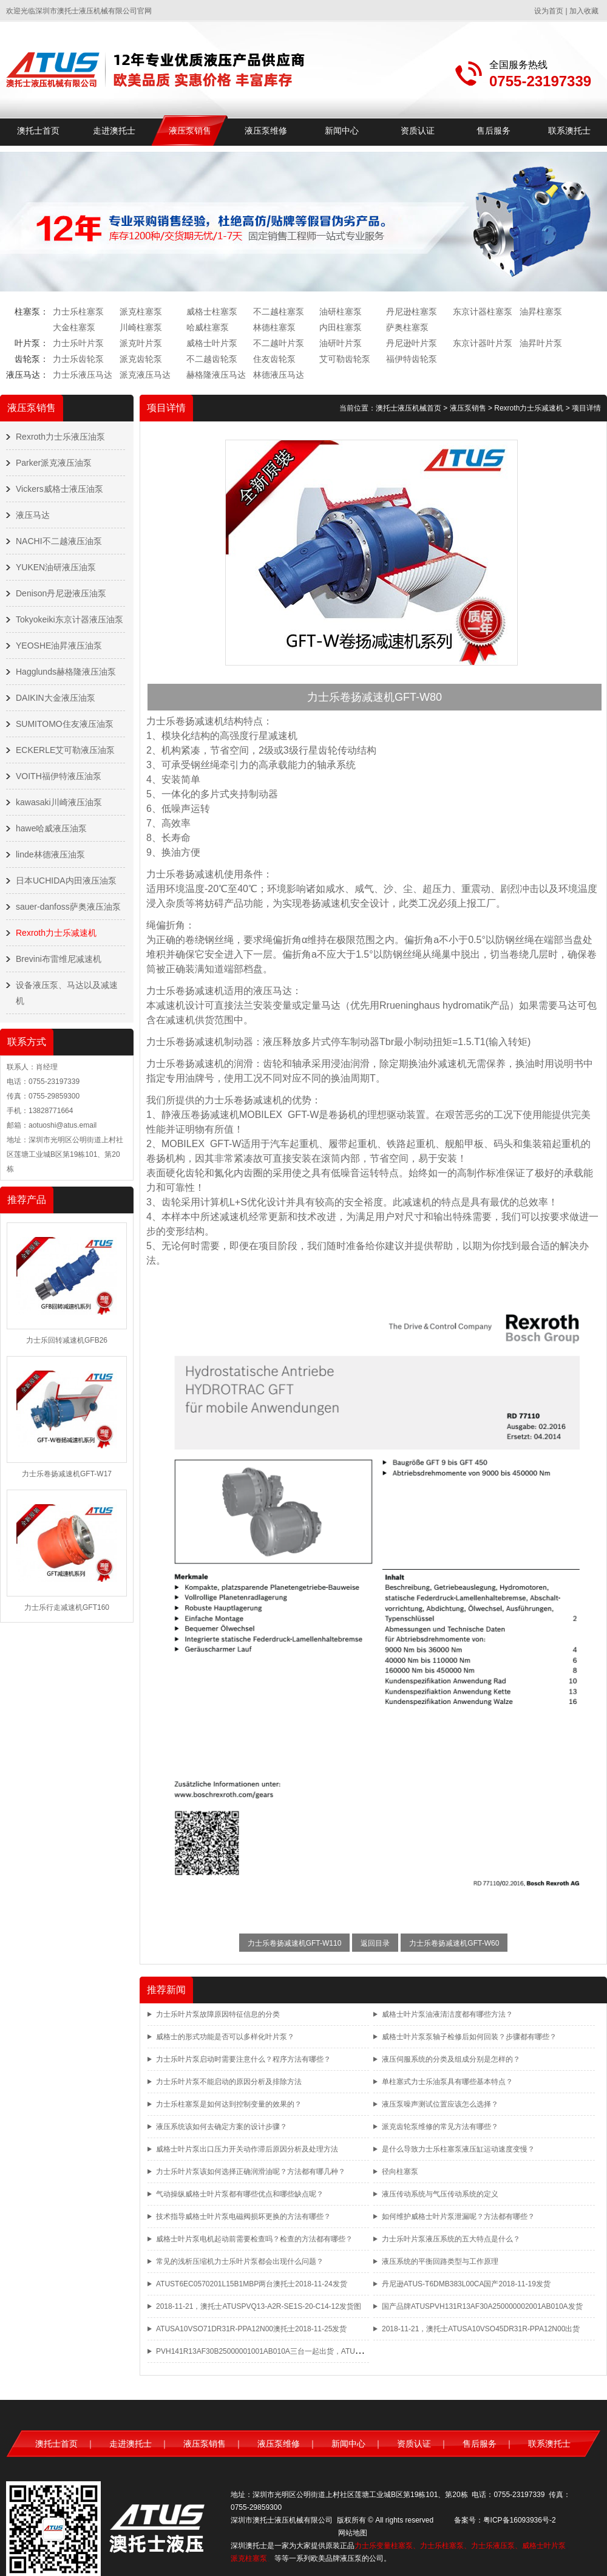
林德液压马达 (278, 375)
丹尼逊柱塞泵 (411, 311)
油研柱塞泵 (340, 311)
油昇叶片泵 (541, 343)
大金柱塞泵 (74, 327)
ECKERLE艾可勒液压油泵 (65, 750)
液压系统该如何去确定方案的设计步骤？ (221, 2126)
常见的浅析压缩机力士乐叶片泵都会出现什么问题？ (240, 2261)
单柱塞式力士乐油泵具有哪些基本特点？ (447, 2081)
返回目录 (375, 1943)
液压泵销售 (190, 130)
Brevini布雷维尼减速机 (58, 959)
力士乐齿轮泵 (78, 359)
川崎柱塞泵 (141, 327)
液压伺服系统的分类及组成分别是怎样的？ (451, 2059)
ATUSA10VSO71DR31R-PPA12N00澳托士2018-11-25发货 (251, 2329)
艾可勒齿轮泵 (344, 359)
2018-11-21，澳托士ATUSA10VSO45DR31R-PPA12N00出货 (481, 2329)
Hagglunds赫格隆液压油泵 (66, 671)
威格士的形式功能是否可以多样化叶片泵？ (225, 2037)
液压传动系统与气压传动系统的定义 (440, 2194)
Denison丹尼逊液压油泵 (61, 593)
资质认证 (418, 130)
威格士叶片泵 (211, 343)
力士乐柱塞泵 (78, 311)
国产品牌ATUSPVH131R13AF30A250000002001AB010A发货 (482, 2306)
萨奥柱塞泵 (407, 327)
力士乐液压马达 (82, 375)
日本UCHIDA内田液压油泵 (66, 880)
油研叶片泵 (340, 343)
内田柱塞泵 (340, 327)
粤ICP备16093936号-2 (519, 2520)
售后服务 (493, 130)
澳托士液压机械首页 (408, 408)
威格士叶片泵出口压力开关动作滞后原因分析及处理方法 (247, 2149)
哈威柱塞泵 (207, 327)
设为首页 (548, 11)
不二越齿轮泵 (211, 359)
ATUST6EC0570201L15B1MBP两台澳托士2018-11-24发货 (251, 2284)
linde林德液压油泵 (50, 854)
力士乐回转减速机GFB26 (66, 1340)
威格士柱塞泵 (211, 311)
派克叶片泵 (141, 343)
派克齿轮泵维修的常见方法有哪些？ (440, 2126)
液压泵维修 (266, 130)
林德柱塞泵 (274, 327)
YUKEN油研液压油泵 (56, 567)
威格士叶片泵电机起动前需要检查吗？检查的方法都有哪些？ (254, 2239)
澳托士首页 (38, 130)
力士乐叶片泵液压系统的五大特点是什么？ (451, 2239)
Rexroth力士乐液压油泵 (60, 436)
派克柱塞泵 (141, 311)
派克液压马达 (145, 375)
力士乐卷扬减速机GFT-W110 (295, 1943)
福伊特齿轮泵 (411, 359)
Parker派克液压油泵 (54, 463)
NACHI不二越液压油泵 (59, 541)
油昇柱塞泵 (541, 311)
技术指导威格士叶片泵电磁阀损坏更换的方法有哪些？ (243, 2216)
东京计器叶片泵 (482, 343)
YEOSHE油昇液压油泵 (59, 645)
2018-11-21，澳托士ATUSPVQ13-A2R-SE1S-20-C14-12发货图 (258, 2306)
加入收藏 (584, 11)
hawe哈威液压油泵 (51, 828)
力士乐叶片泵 (78, 343)
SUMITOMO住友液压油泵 (65, 724)
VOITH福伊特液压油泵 (58, 776)
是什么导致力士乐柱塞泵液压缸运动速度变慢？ (458, 2149)
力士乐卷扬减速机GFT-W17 (67, 1474)
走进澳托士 (114, 130)
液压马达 (33, 515)
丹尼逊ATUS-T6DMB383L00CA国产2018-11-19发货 (466, 2284)
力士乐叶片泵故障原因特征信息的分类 (218, 2014)
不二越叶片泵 (278, 343)
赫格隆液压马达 (216, 375)
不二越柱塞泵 (278, 311)
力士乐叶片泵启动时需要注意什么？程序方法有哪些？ (243, 2059)
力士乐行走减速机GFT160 (66, 1607)
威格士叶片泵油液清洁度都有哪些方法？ (447, 2014)
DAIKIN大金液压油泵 (55, 698)
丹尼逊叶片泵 (411, 343)
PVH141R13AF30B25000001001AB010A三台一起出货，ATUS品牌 (265, 2351)
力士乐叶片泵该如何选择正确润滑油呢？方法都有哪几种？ (250, 2171)
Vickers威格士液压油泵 (59, 489)
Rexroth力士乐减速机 (56, 933)
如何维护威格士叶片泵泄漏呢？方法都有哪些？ (458, 2216)
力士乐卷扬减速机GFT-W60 (454, 1943)
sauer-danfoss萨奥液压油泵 (68, 906)
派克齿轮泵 (141, 359)
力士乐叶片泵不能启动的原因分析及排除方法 (229, 2081)
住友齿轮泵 (274, 359)
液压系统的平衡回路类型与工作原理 (440, 2261)
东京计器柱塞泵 (482, 311)
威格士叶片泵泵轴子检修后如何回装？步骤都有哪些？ (469, 2037)
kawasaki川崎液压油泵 (59, 802)
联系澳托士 (569, 130)
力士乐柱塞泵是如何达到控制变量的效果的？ (229, 2104)
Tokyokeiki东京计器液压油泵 (69, 619)
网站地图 (352, 2533)
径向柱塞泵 (400, 2171)
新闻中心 (342, 130)
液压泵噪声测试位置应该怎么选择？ (440, 2104)
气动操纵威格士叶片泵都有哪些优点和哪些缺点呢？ (240, 2194)
